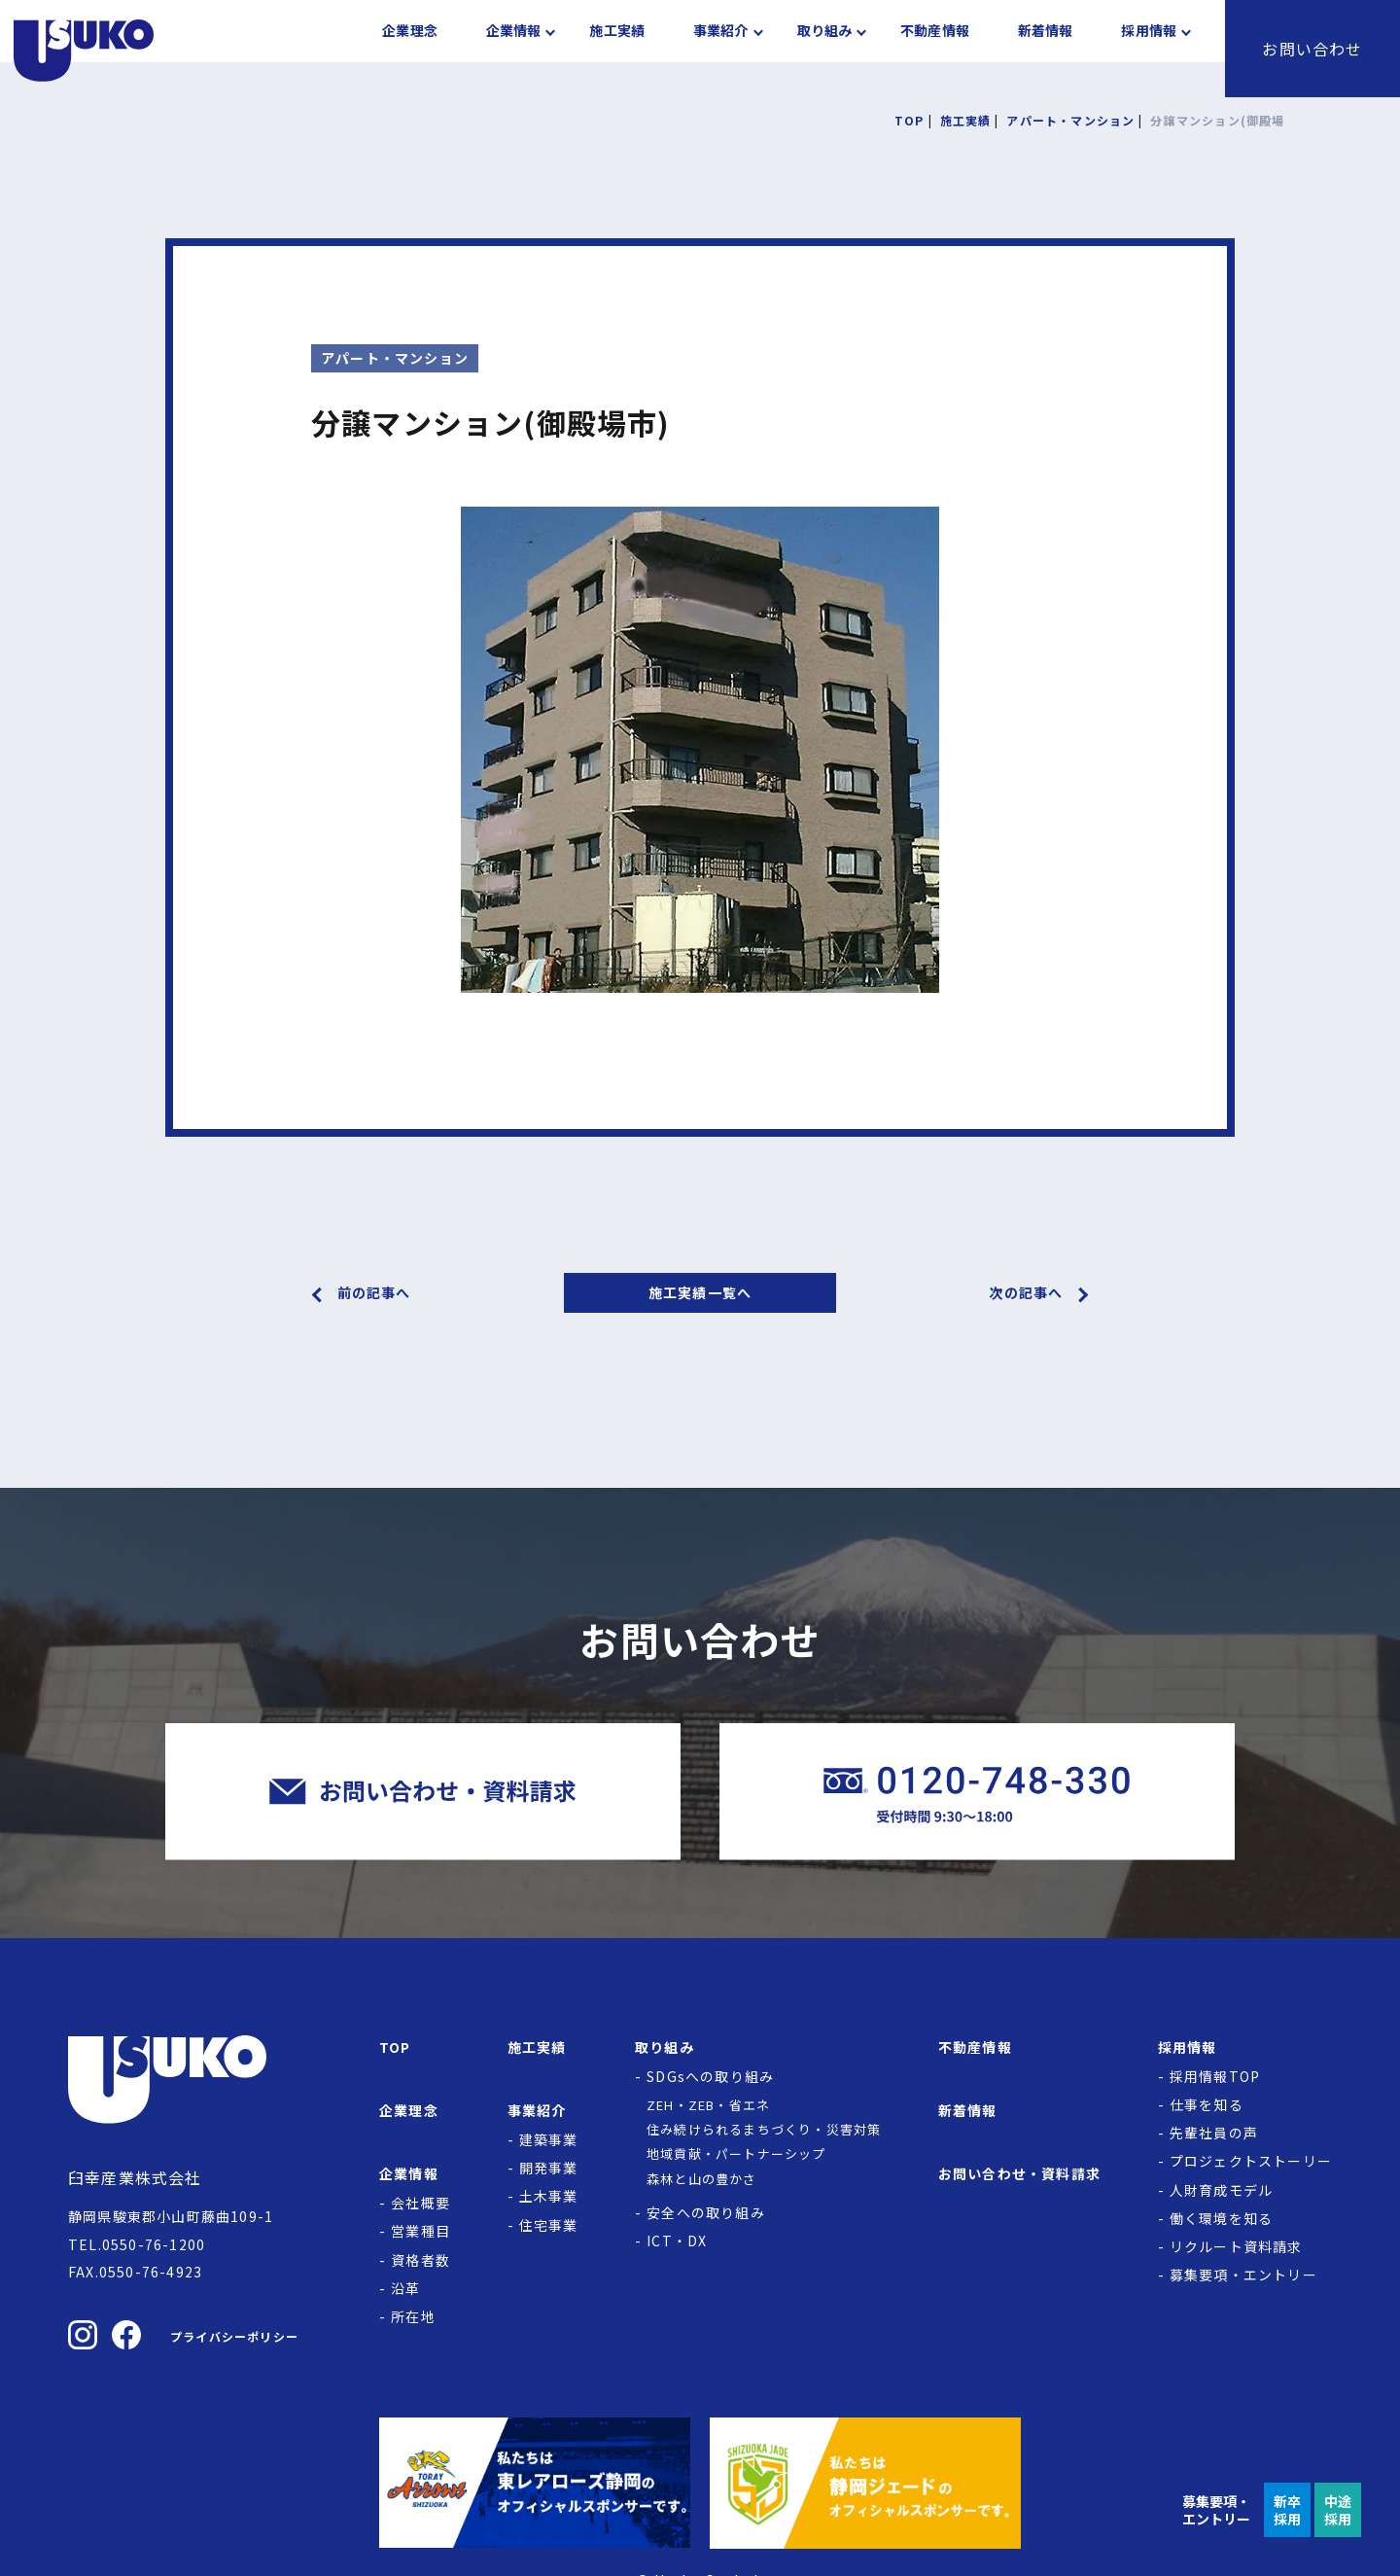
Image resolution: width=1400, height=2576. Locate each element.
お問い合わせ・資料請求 (1019, 2173)
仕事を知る (1206, 2104)
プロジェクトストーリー (1251, 2160)
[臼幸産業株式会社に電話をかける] (977, 1791)
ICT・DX (677, 2240)
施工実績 (617, 48)
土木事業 (548, 2195)
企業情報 (514, 48)
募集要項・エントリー (1243, 2274)
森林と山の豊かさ (702, 2179)
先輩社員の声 (1214, 2132)
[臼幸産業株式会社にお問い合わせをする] (423, 1791)
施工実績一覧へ (700, 1292)
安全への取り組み (706, 2212)
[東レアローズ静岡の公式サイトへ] (534, 2482)
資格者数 (420, 2260)
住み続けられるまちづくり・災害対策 (764, 2129)
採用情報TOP (1215, 2076)
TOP (395, 2047)
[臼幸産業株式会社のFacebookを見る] (126, 2334)
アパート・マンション (395, 358)
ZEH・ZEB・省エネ (708, 2105)
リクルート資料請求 (1236, 2246)
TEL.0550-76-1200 (136, 2244)
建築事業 (548, 2139)
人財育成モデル (1221, 2190)
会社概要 (420, 2202)
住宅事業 (548, 2225)
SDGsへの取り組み (710, 2076)
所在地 (413, 2316)
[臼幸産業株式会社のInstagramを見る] (82, 2334)
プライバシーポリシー (234, 2336)
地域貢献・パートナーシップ (736, 2153)
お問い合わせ (1312, 48)
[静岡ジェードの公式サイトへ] (865, 2482)
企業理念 (410, 48)
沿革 (405, 2288)
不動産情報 (934, 48)
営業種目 (420, 2231)
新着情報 (1045, 48)
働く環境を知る (1221, 2218)
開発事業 (548, 2167)
